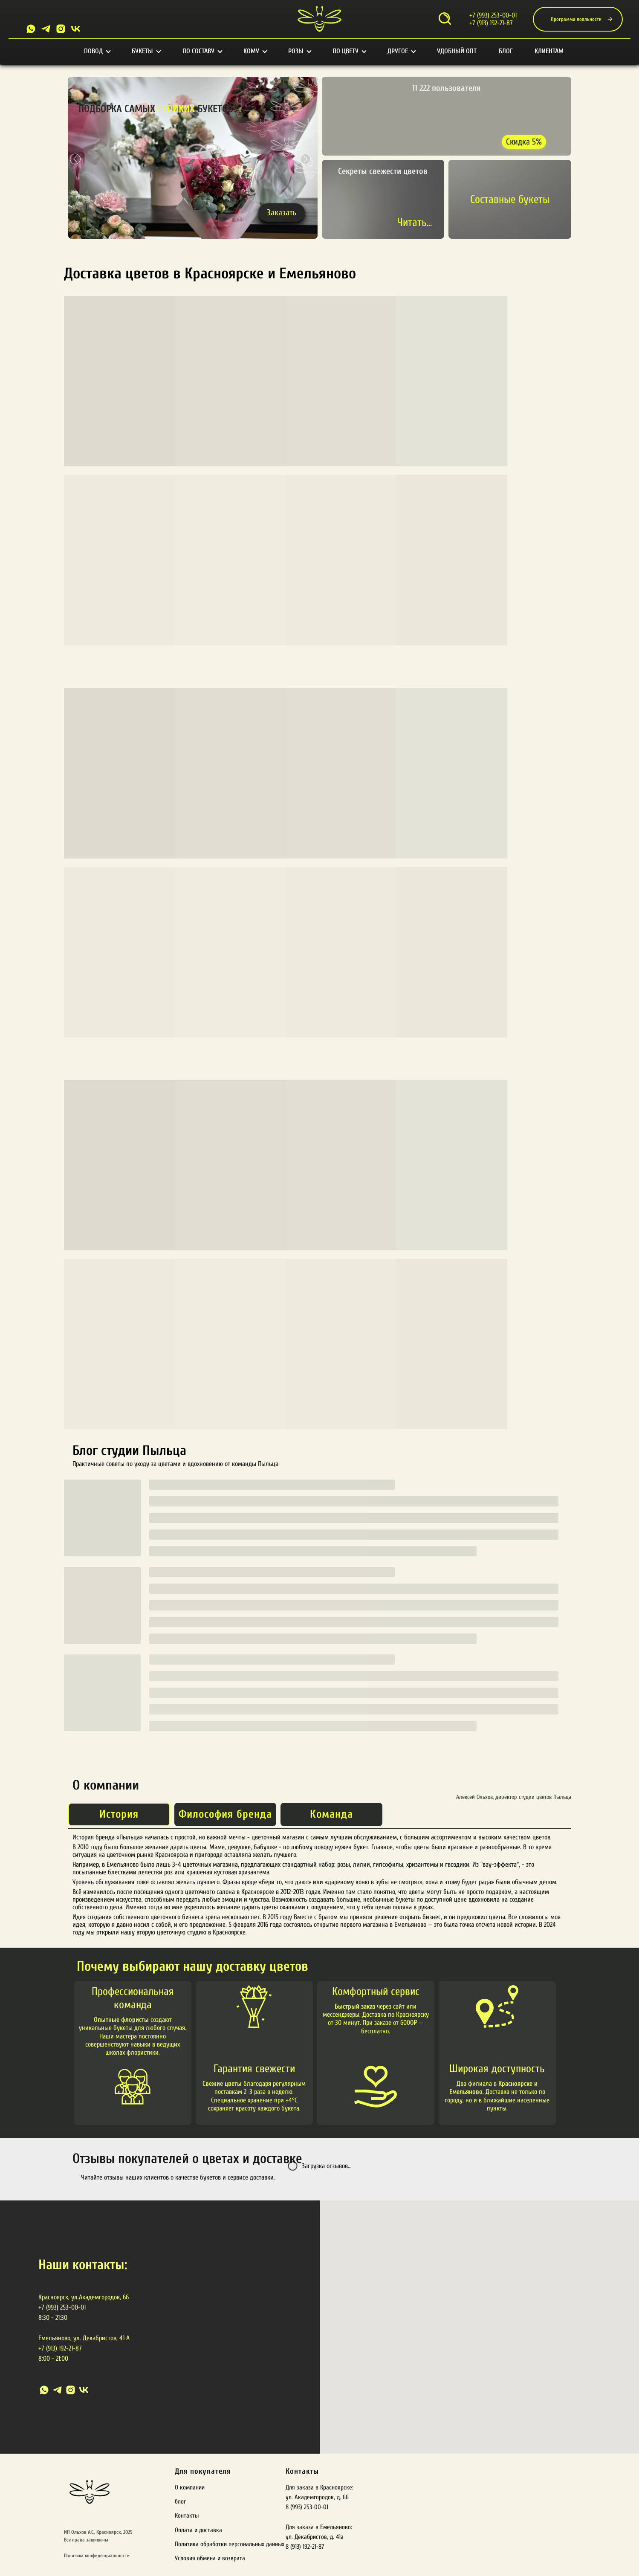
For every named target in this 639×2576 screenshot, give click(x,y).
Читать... (414, 222)
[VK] (75, 28)
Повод (97, 51)
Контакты (187, 2515)
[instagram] (70, 2390)
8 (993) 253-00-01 (307, 2507)
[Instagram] (60, 28)
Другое (401, 51)
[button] (305, 159)
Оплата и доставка (198, 2530)
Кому (254, 51)
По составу (202, 51)
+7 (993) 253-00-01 (493, 15)
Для (181, 2471)
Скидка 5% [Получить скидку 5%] (524, 142)
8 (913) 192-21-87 (305, 2546)
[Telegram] (45, 28)
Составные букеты (509, 199)
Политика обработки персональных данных (229, 2544)
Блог (506, 51)
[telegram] (57, 2390)
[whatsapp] (44, 2390)
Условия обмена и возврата (210, 2558)
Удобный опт (457, 51)
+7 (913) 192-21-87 (491, 23)
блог (180, 2501)
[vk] (83, 2390)
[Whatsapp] (31, 28)
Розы (299, 51)
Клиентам (549, 51)
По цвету (349, 51)
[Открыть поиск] (444, 19)
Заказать (281, 212)
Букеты (146, 51)
